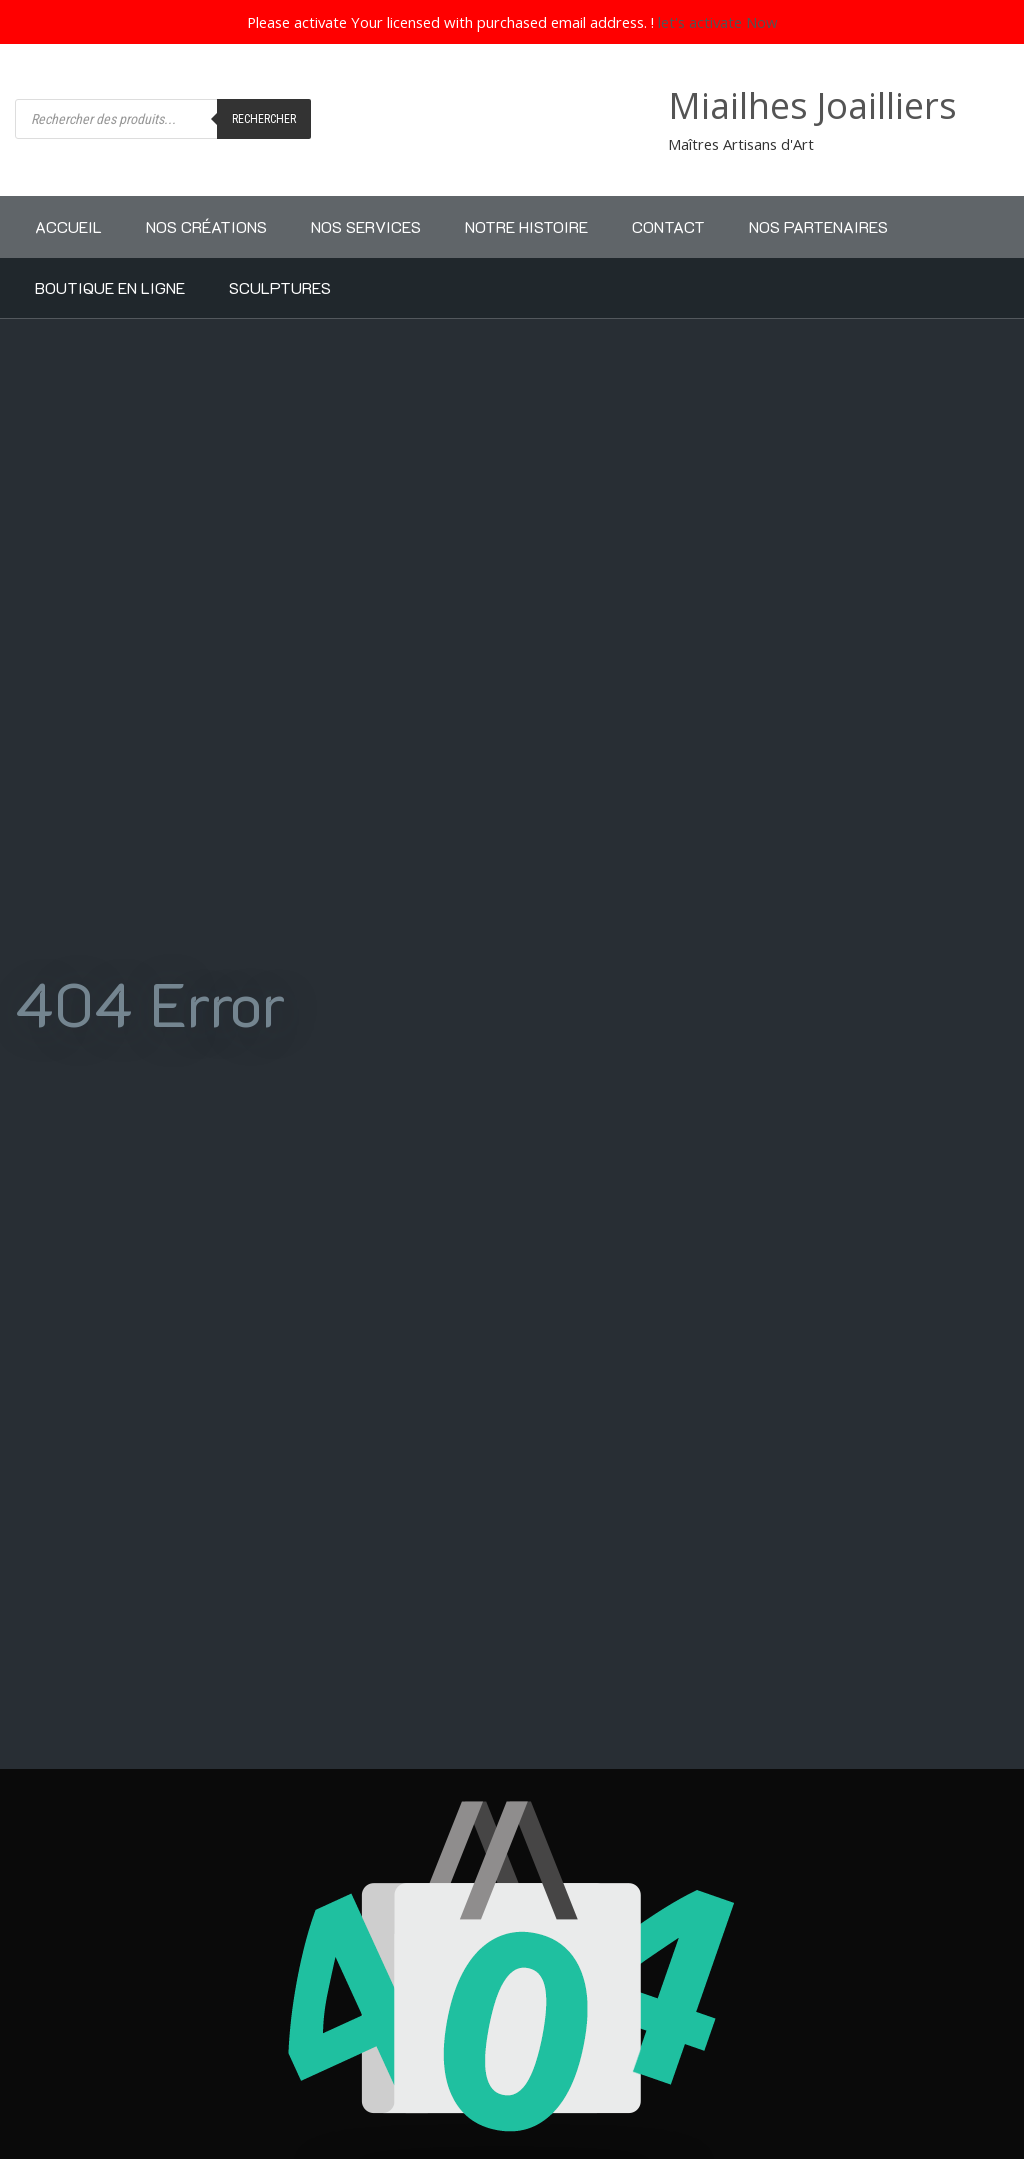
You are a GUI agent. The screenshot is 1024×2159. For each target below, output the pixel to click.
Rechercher (264, 119)
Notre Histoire (526, 226)
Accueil (68, 226)
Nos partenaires (818, 226)
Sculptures (280, 287)
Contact (668, 226)
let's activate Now (718, 22)
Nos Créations (206, 226)
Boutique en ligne (110, 287)
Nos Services (366, 226)
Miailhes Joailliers (812, 106)
